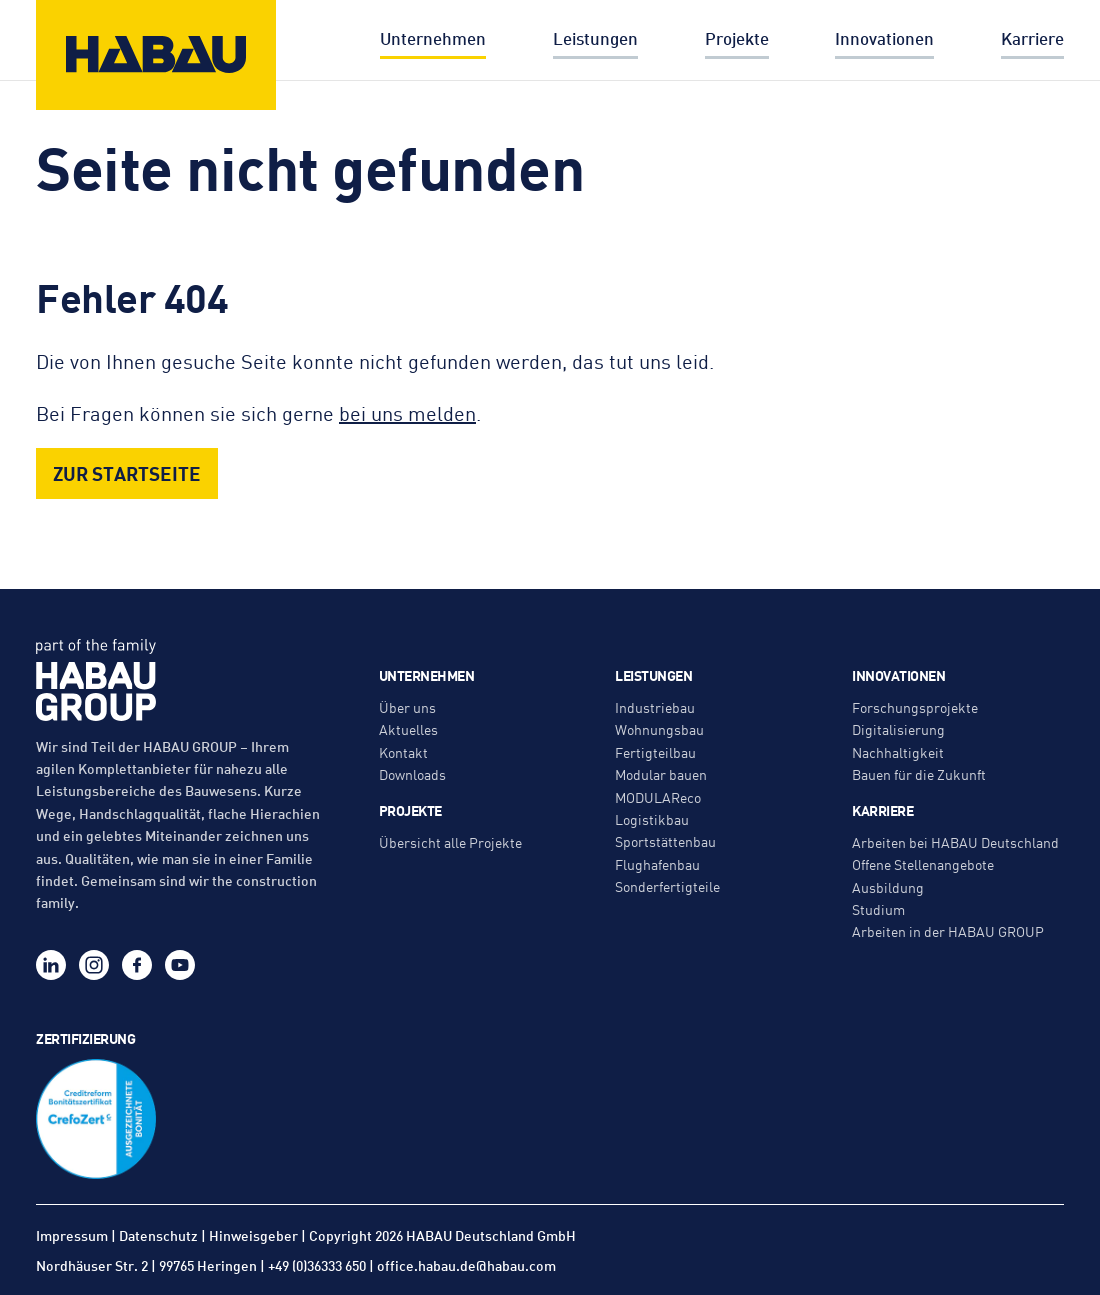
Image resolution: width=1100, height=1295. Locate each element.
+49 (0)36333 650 (317, 1265)
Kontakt (403, 752)
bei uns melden (407, 412)
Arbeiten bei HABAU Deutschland (955, 842)
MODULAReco (658, 797)
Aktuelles (408, 729)
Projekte (737, 38)
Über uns (407, 707)
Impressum (72, 1235)
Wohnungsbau (659, 729)
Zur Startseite (127, 472)
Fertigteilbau (655, 752)
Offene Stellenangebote (923, 864)
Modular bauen (661, 774)
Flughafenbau (657, 864)
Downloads (412, 774)
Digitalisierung (898, 729)
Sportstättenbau (665, 841)
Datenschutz (158, 1235)
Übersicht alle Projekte (450, 842)
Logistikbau (652, 819)
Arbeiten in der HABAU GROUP (948, 931)
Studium (878, 909)
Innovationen (884, 38)
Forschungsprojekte (915, 707)
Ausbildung (888, 887)
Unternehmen (433, 38)
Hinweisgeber (253, 1235)
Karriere (1032, 38)
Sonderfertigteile (667, 886)
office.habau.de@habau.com (466, 1265)
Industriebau (655, 707)
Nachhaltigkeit (898, 752)
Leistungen (595, 38)
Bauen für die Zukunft (919, 774)
